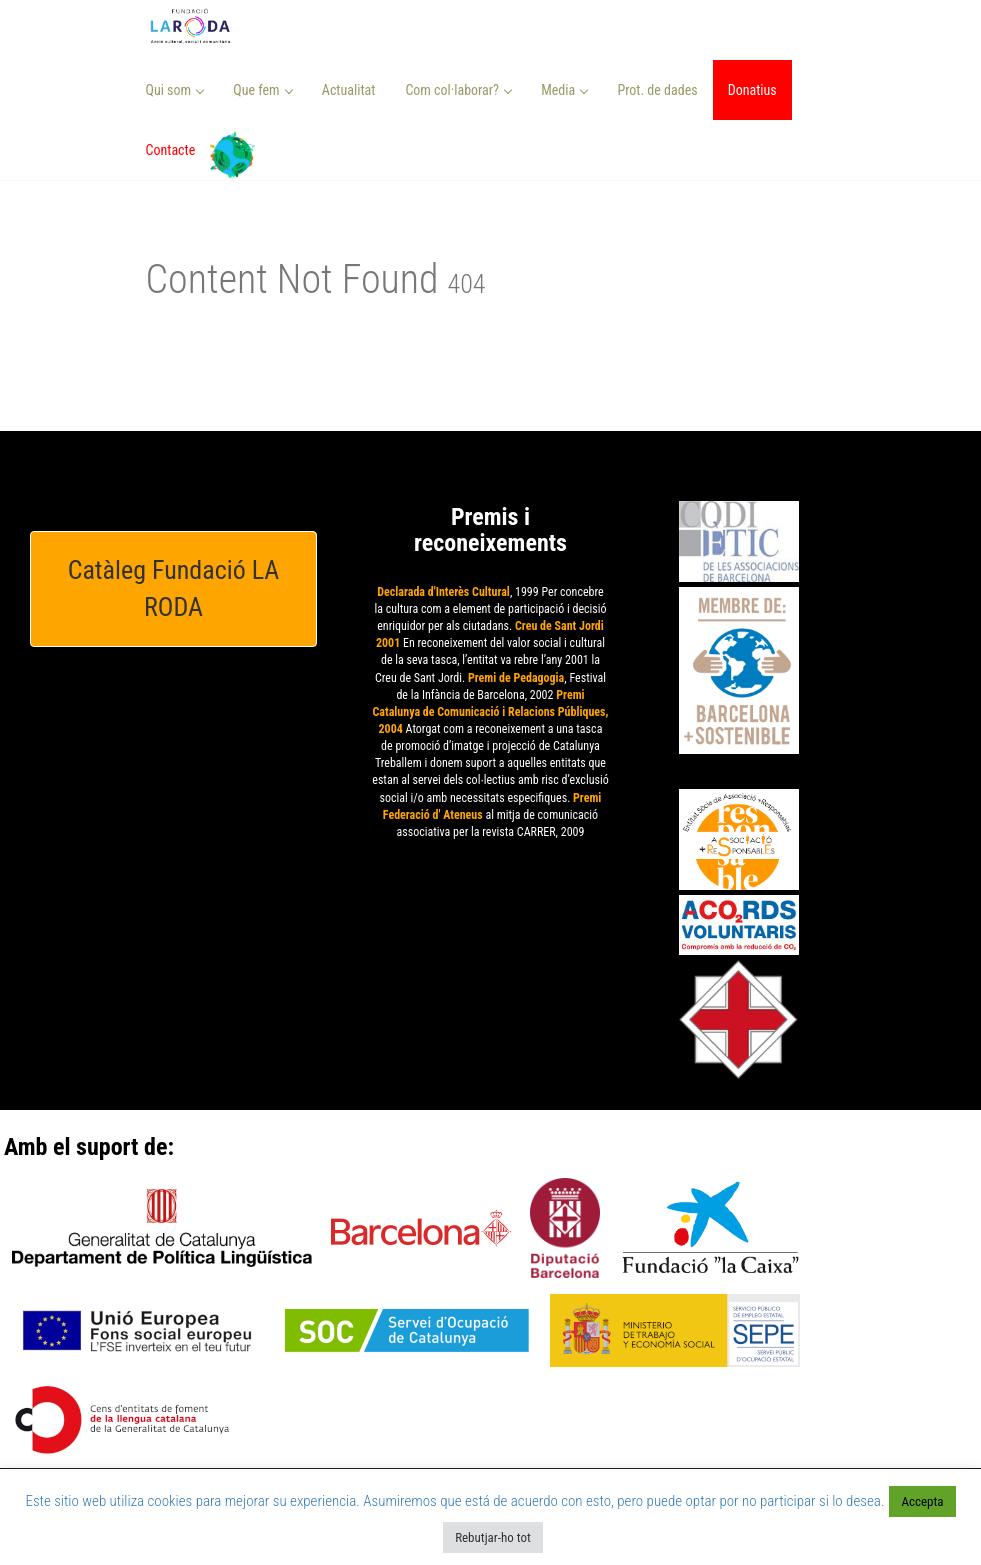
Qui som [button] (175, 90)
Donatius (752, 90)
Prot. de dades (657, 90)
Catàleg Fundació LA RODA (174, 588)
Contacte (171, 150)
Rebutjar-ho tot (493, 1537)
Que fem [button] (263, 90)
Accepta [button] (922, 1501)
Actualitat (349, 90)
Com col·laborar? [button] (458, 90)
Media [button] (564, 90)
